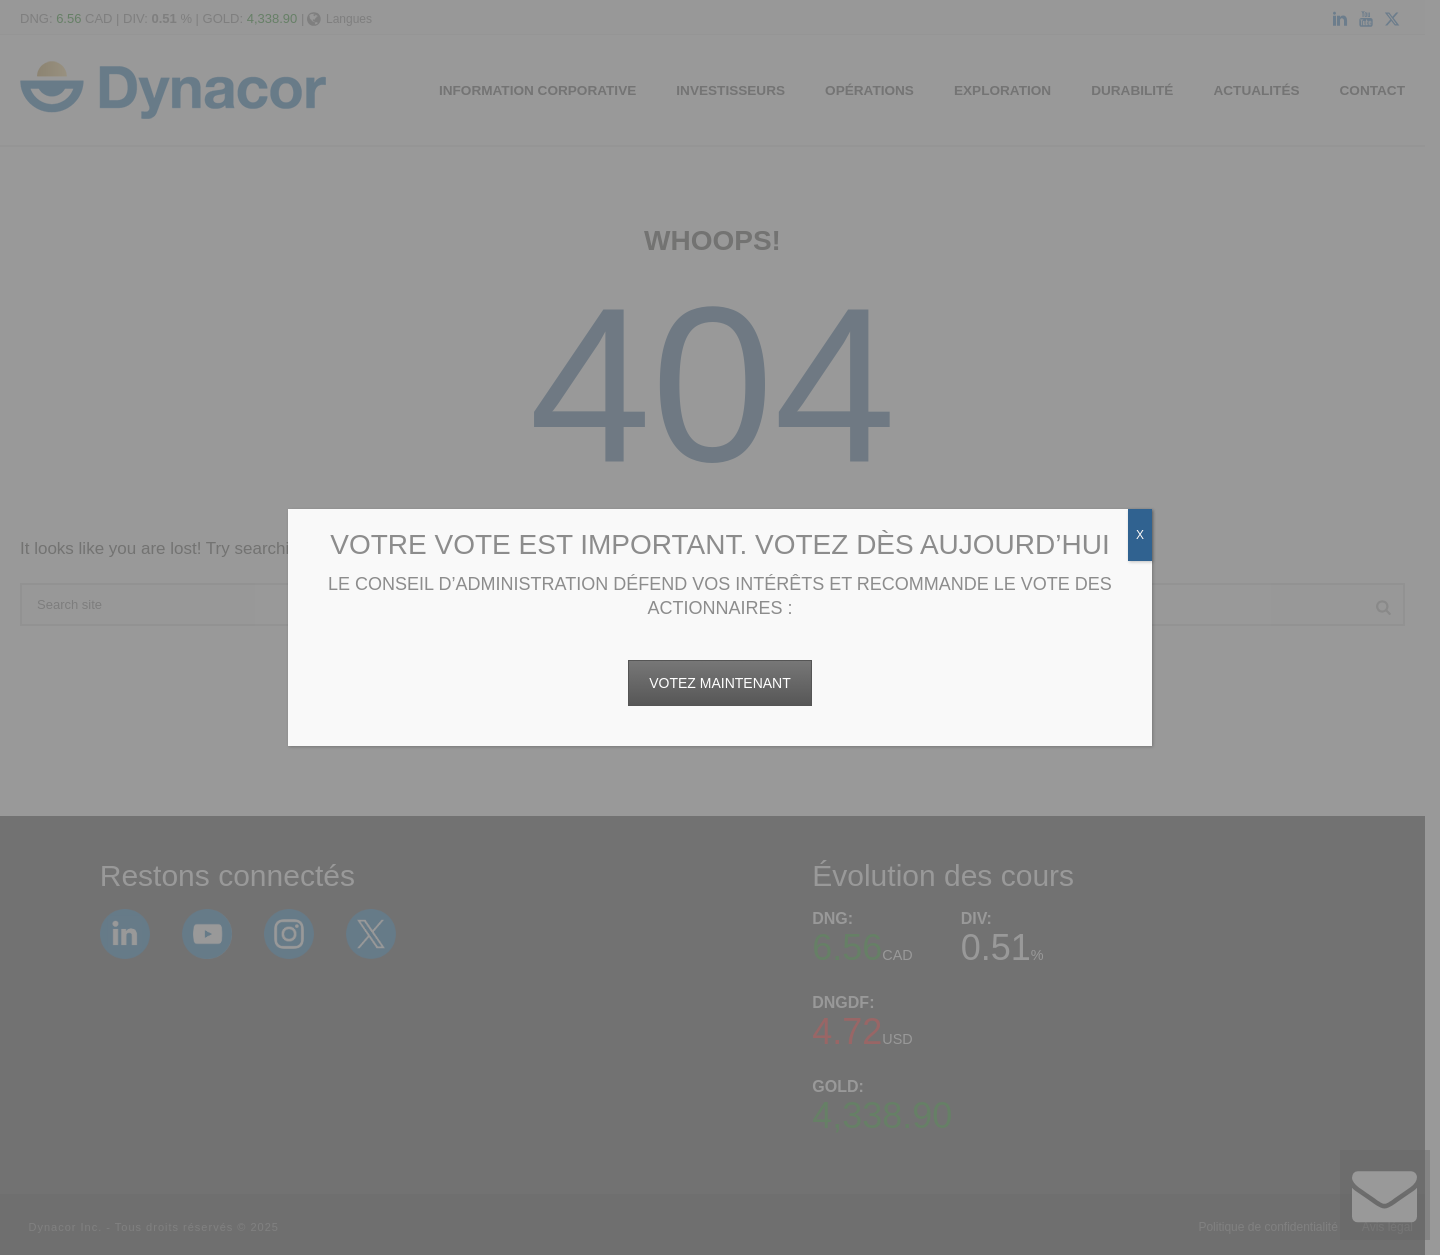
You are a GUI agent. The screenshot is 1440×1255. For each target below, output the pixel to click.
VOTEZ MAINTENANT (720, 683)
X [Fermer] (1140, 535)
